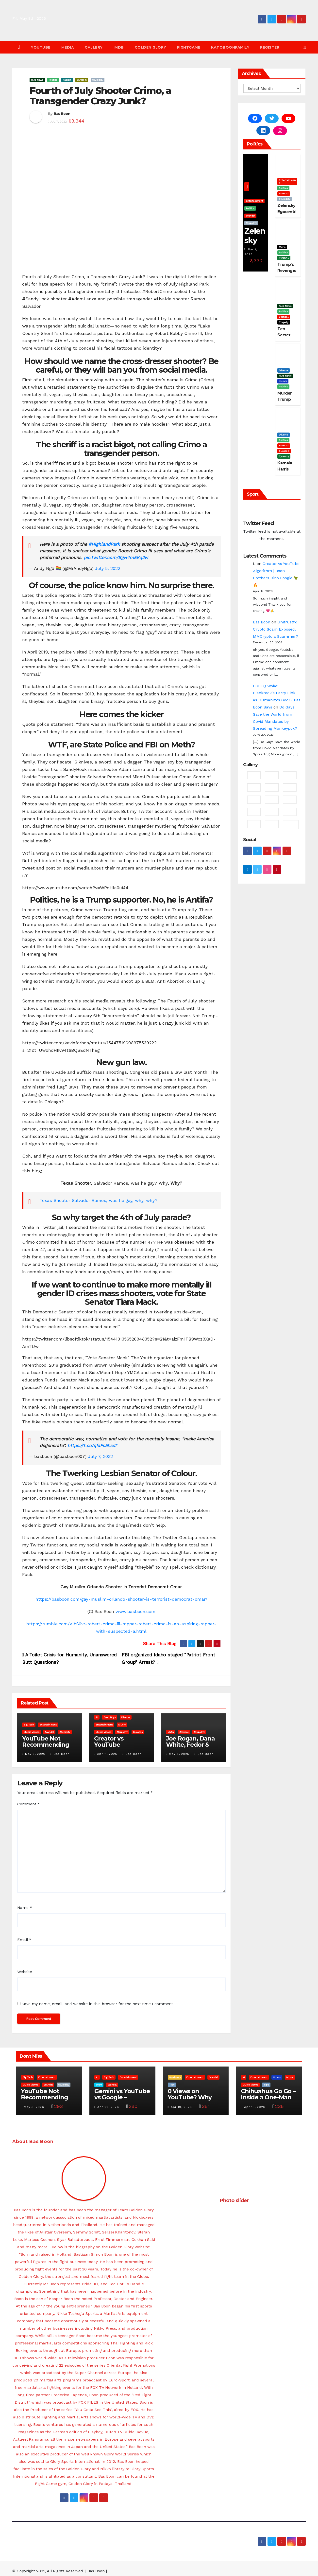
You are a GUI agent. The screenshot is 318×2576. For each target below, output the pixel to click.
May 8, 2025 (179, 1754)
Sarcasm (82, 79)
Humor (283, 381)
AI (97, 1717)
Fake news (37, 79)
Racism (67, 79)
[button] (304, 47)
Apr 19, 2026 (181, 2107)
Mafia (170, 1732)
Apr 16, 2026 (254, 2107)
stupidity (97, 79)
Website (24, 1971)
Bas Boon (62, 113)
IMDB (119, 47)
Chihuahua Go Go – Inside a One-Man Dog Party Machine (268, 2097)
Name (24, 1907)
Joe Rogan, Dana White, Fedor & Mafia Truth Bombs (190, 1747)
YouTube (40, 47)
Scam (99, 2084)
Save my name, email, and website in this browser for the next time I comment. (98, 2003)
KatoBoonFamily (230, 47)
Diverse (125, 1717)
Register (269, 47)
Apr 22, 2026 (108, 2107)
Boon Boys (109, 1717)
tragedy (283, 322)
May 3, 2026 (35, 1754)
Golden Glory (150, 47)
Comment (28, 1804)
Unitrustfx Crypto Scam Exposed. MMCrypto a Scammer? (275, 629)
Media (67, 47)
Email (24, 1939)
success (138, 1732)
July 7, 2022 (100, 1456)
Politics (53, 79)
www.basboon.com (135, 1611)
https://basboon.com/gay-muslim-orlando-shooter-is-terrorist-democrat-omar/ (121, 1599)
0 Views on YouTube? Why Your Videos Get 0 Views (193, 2100)
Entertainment (48, 1724)
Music (122, 1724)
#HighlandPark (104, 544)
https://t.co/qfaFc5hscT (92, 1445)
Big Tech (29, 1724)
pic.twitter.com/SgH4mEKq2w (116, 557)
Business (175, 2077)
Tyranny (284, 257)
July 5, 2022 (107, 568)
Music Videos (31, 1732)
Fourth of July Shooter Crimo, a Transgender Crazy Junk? (100, 96)
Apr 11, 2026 (107, 1754)
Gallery (94, 47)
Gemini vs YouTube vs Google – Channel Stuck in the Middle (122, 2100)
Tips (172, 2084)
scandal (49, 1732)
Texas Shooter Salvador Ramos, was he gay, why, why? (98, 1200)
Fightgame (189, 47)
